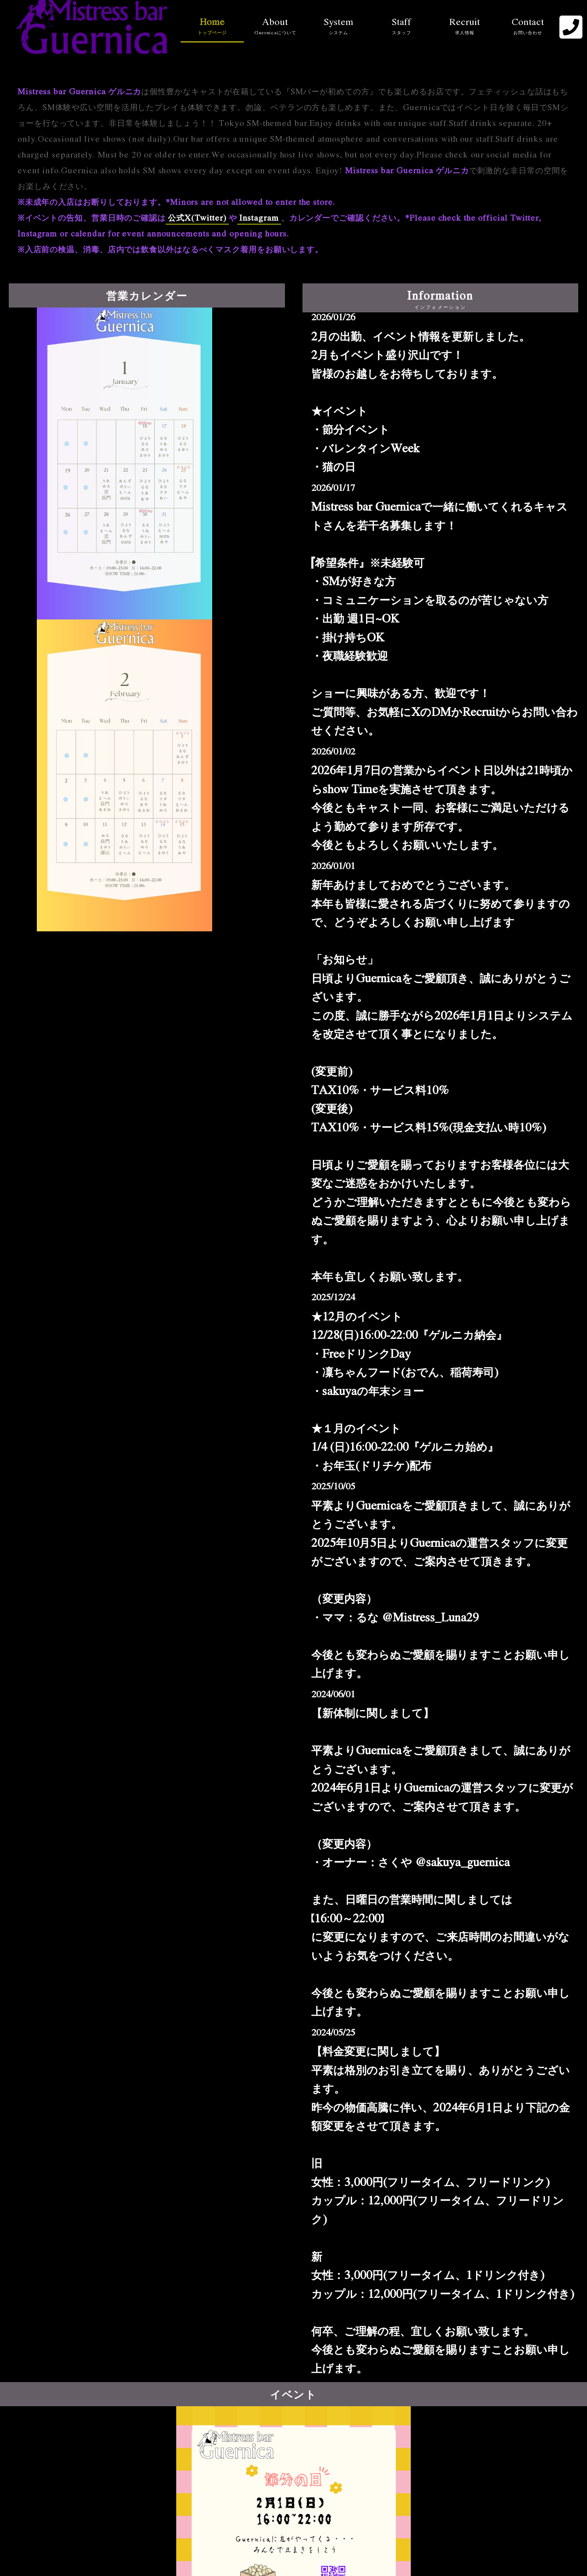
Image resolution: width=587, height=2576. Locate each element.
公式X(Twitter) (197, 217)
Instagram (259, 217)
